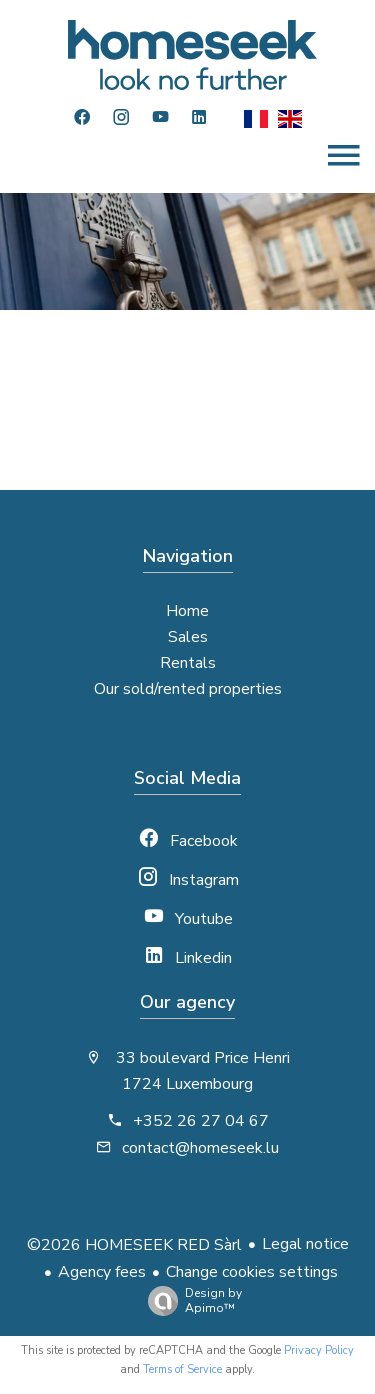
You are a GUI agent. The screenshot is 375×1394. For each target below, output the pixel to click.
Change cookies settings (252, 1272)
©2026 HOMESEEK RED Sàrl (134, 1245)
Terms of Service (182, 1369)
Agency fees (102, 1272)
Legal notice (305, 1244)
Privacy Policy (319, 1350)
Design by (190, 1300)
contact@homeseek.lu (200, 1148)
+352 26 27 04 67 (201, 1121)
